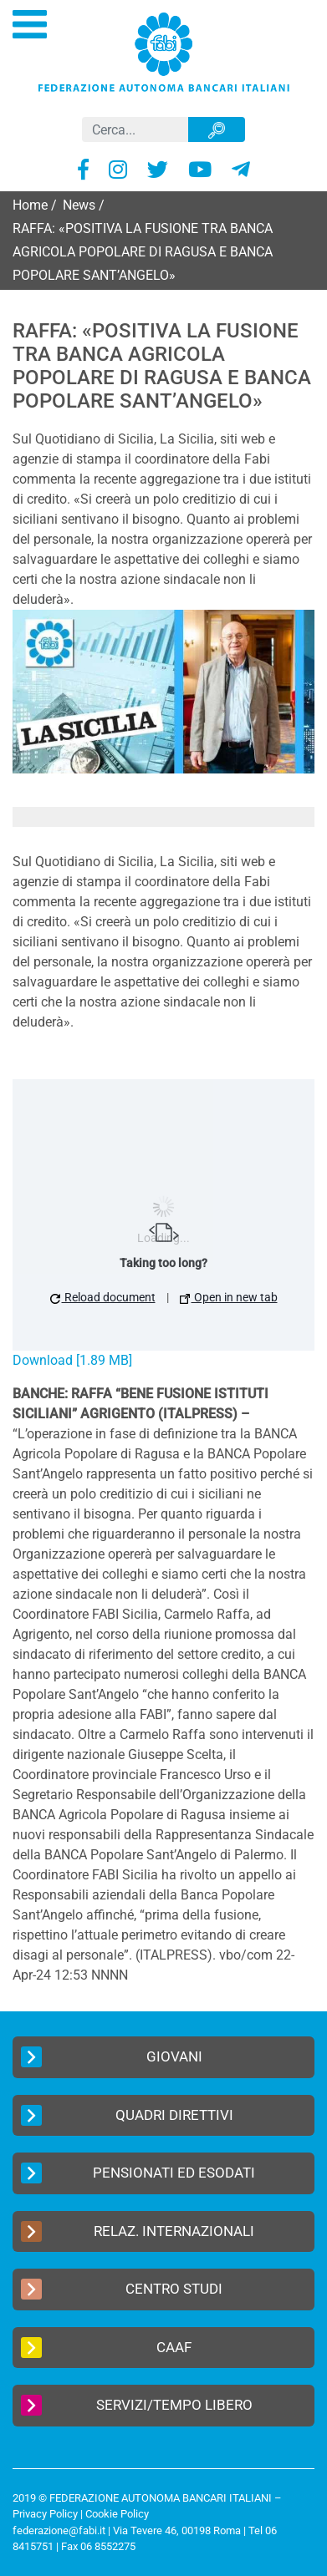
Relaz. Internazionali (137, 2231)
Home (30, 205)
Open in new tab (229, 1297)
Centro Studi (121, 2289)
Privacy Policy (45, 2514)
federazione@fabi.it (59, 2530)
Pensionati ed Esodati (138, 2173)
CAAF (106, 2347)
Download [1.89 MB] (72, 1360)
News (79, 205)
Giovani (111, 2056)
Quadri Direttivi (127, 2115)
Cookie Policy (117, 2514)
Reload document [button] (103, 1297)
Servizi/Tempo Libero (137, 2405)
